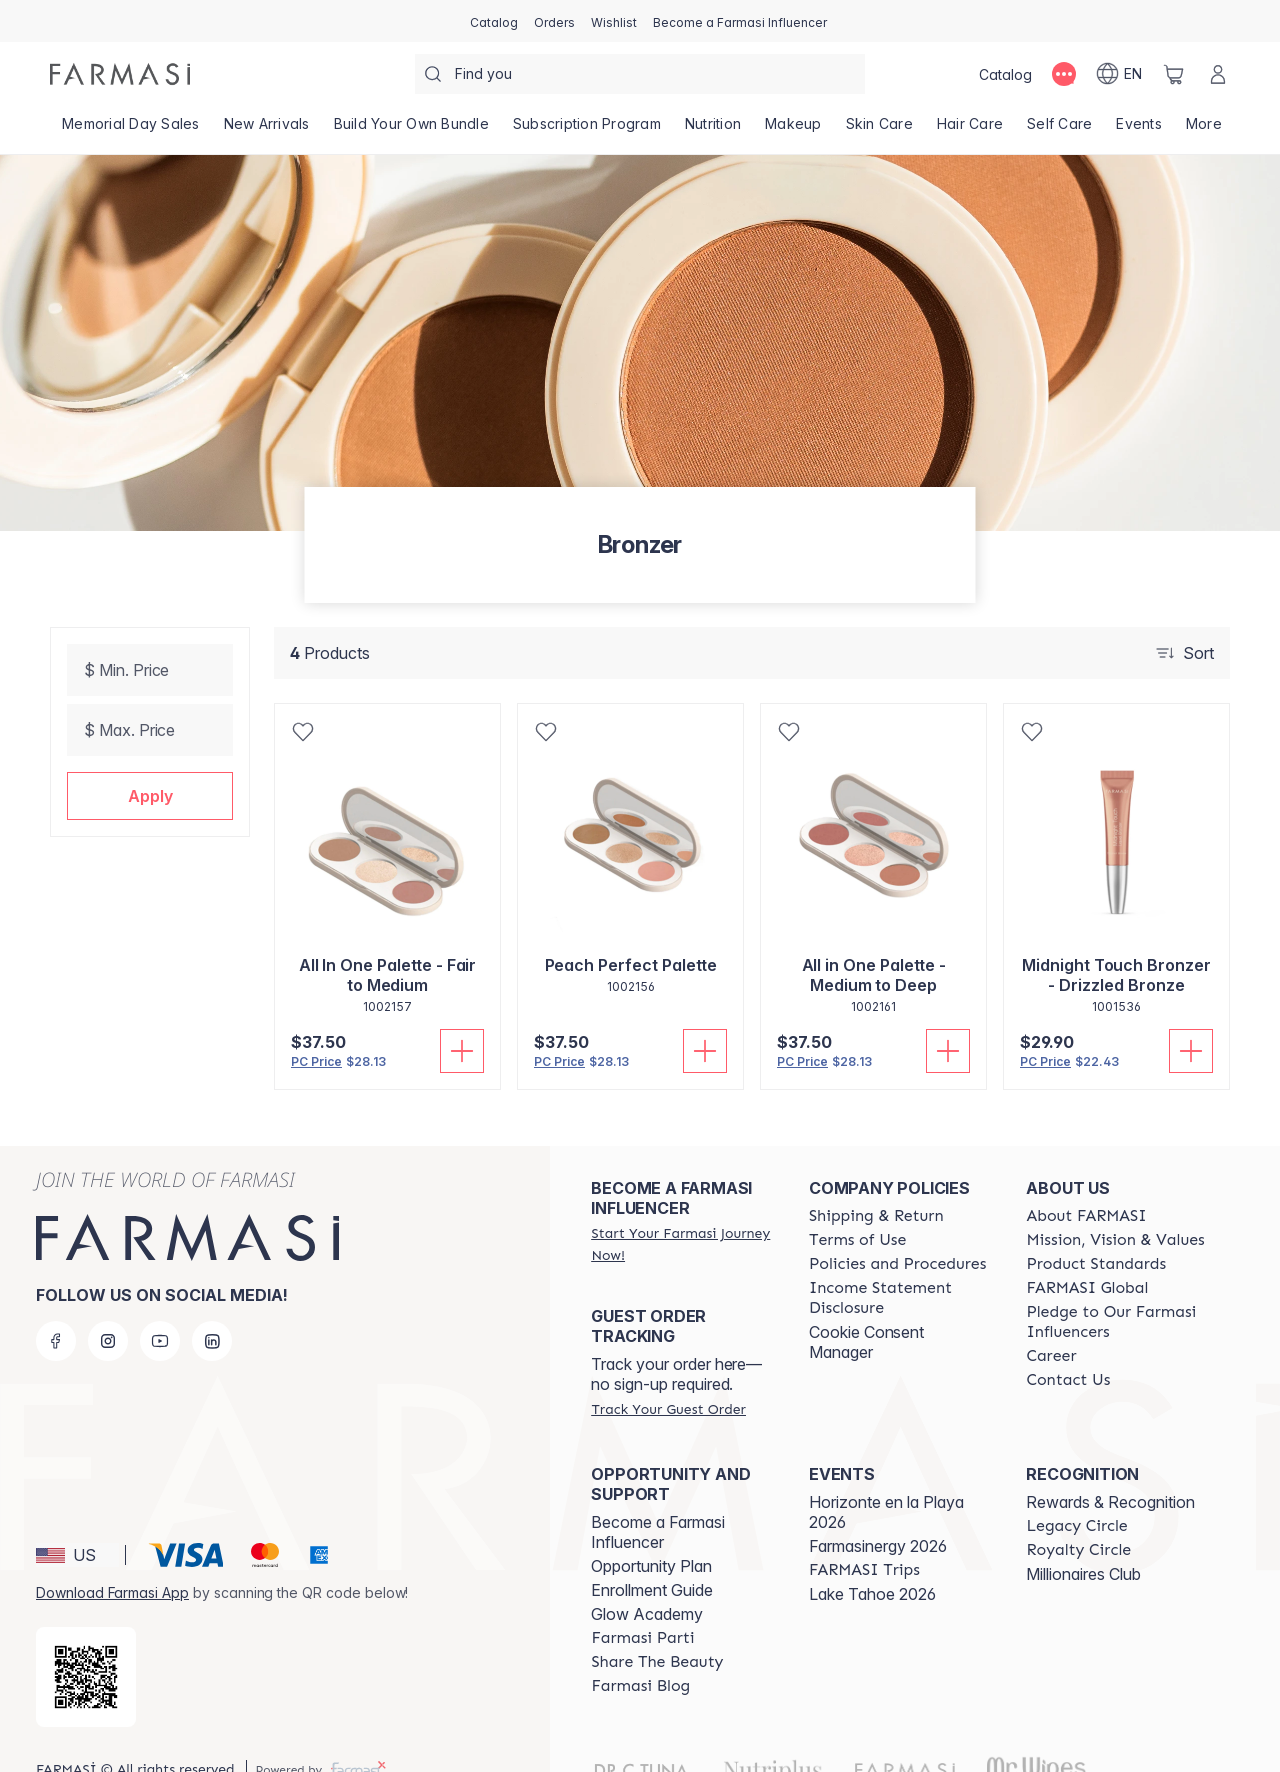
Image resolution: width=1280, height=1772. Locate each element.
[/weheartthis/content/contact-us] (1068, 1348)
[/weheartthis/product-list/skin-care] (879, 130)
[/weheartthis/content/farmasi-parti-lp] (642, 1606)
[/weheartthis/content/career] (1051, 1324)
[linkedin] (212, 1309)
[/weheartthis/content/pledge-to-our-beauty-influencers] (1117, 1290)
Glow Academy (647, 1582)
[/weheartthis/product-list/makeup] (793, 130)
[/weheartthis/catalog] (494, 21)
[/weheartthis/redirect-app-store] (86, 1645)
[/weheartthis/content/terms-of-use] (857, 1208)
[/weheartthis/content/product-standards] (1096, 1232)
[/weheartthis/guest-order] (668, 1377)
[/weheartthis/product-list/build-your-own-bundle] (411, 130)
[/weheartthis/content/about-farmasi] (1086, 1184)
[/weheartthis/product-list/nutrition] (713, 130)
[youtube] (160, 1309)
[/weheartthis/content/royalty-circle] (1078, 1518)
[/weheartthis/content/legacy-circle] (1076, 1494)
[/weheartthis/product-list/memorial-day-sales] (131, 130)
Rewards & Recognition (1110, 1470)
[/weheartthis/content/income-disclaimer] (900, 1266)
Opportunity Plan (651, 1534)
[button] (150, 796)
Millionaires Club (1083, 1542)
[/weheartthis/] (120, 74)
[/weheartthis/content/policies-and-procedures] (897, 1232)
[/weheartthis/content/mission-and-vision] (1115, 1208)
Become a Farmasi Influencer (658, 1500)
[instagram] (108, 1309)
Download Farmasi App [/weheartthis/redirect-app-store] (112, 1560)
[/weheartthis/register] (554, 21)
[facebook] (56, 1309)
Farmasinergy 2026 (878, 1514)
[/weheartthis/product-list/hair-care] (970, 130)
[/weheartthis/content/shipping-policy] (876, 1184)
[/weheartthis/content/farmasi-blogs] (640, 1654)
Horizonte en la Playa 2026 (886, 1480)
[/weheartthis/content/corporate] (1087, 1256)
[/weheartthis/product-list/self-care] (1059, 130)
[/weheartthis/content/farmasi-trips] (864, 1538)
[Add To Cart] (462, 1051)
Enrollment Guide (652, 1558)
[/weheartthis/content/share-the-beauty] (657, 1630)
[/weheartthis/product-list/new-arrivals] (267, 130)
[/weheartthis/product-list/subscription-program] (587, 130)
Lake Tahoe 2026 (872, 1562)
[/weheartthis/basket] (1174, 74)
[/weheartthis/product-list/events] (1139, 130)
